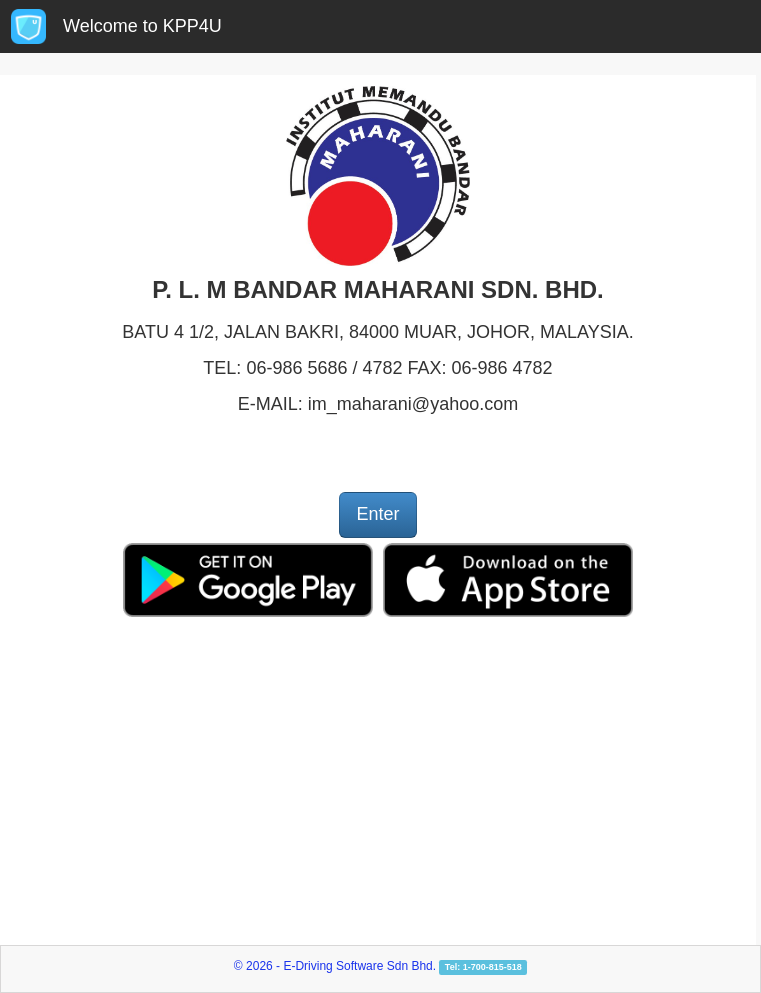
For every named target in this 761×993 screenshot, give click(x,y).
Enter (377, 514)
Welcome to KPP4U (142, 26)
